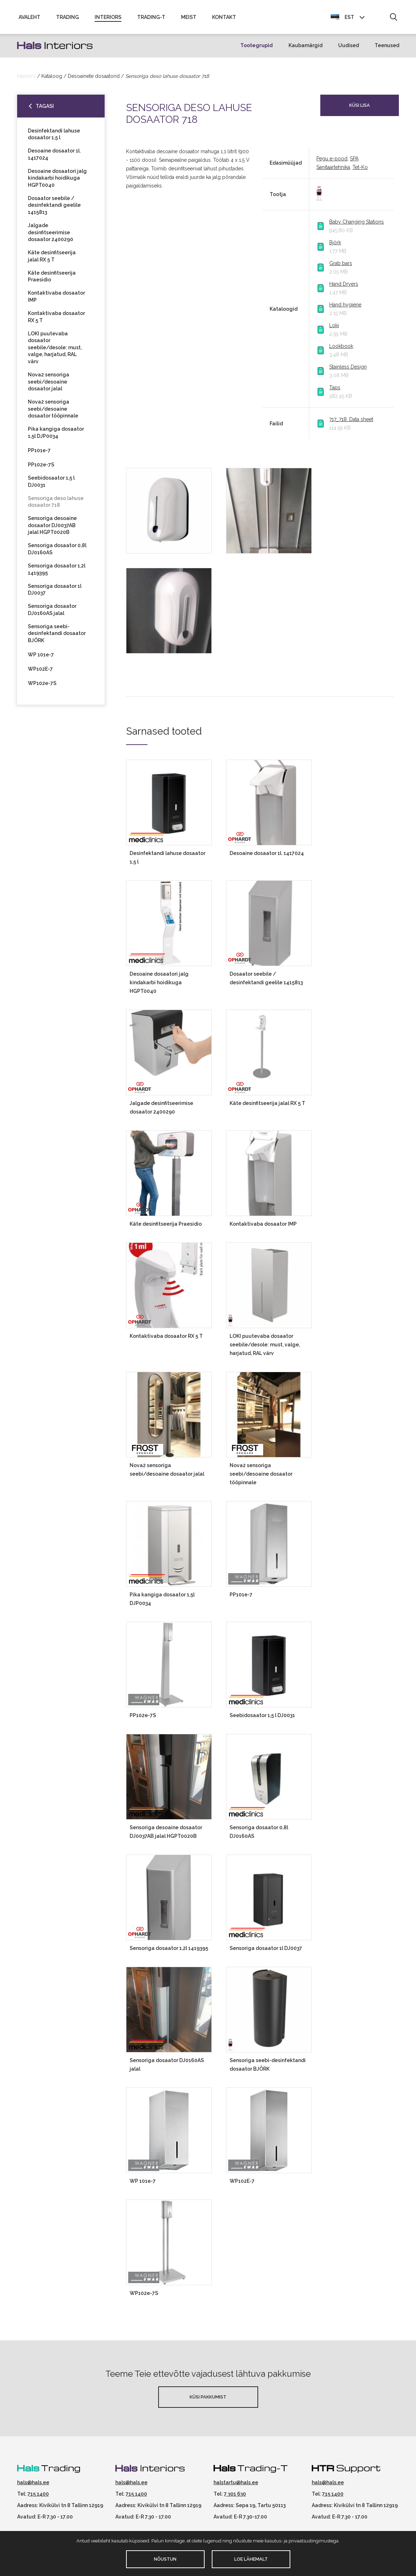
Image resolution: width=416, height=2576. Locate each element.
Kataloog (51, 79)
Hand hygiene (345, 308)
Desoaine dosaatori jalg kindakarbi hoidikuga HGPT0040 (57, 181)
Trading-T (151, 18)
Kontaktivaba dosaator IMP (56, 299)
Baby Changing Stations (356, 225)
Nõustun (165, 2559)
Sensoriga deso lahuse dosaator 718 (56, 504)
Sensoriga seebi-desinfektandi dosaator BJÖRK (57, 636)
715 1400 (38, 2497)
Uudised (348, 48)
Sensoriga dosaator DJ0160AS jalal (52, 612)
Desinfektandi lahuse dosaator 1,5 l (54, 137)
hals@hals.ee (33, 2486)
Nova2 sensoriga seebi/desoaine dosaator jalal (48, 385)
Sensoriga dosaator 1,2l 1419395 (56, 572)
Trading (67, 18)
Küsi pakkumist (208, 2400)
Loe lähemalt (251, 2559)
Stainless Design (348, 370)
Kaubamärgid (305, 48)
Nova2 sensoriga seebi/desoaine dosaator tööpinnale (53, 412)
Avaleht (29, 18)
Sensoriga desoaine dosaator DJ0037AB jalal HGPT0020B (52, 528)
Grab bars (340, 266)
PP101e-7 (39, 453)
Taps (334, 391)
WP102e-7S (42, 686)
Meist (188, 18)
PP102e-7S (41, 468)
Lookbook (341, 349)
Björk (335, 246)
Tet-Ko (360, 170)
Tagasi (45, 109)
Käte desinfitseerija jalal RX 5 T (52, 259)
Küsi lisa (359, 108)
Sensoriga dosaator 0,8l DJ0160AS (57, 552)
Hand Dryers (343, 287)
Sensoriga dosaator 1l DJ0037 (54, 592)
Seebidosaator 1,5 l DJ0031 (51, 484)
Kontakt (224, 18)
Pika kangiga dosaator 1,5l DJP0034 (56, 435)
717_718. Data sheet (351, 422)
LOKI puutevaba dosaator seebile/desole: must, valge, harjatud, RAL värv (55, 350)
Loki (334, 328)
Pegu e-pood (331, 162)
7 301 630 (235, 2497)
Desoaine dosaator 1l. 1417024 (54, 157)
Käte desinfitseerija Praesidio (52, 279)
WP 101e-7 (41, 658)
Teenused (387, 48)
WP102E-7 (40, 672)
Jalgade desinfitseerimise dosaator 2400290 (50, 235)
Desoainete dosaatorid (94, 79)
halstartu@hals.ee (236, 2486)
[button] (393, 19)
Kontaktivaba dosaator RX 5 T (56, 320)
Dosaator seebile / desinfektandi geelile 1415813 (54, 208)
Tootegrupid (256, 48)
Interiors (108, 18)
